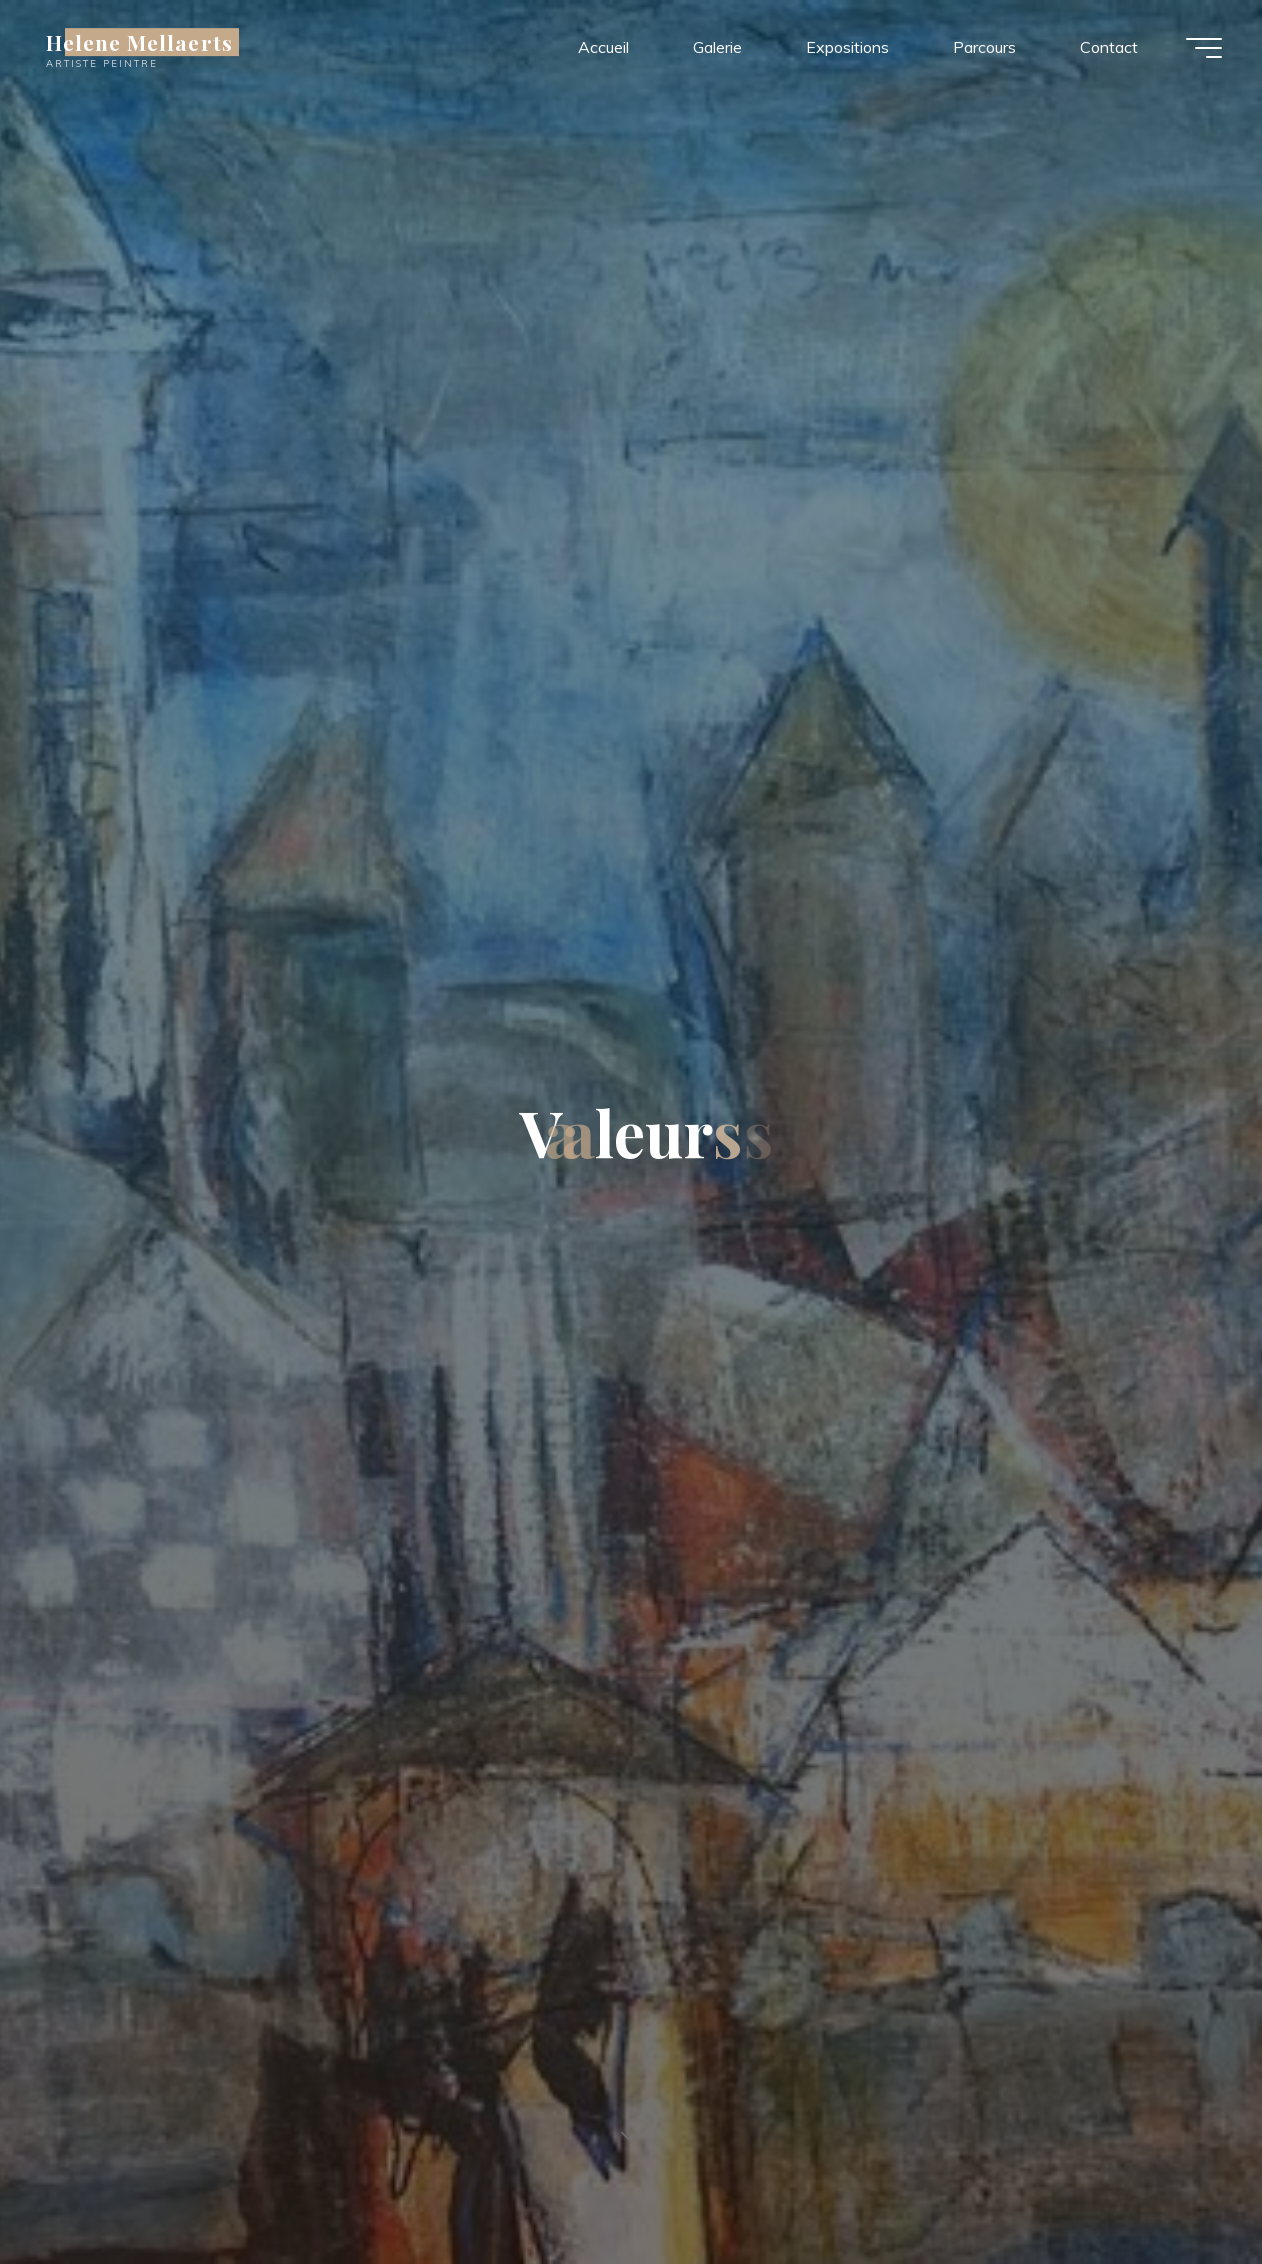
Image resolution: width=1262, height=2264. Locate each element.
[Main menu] (1204, 48)
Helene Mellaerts (139, 42)
